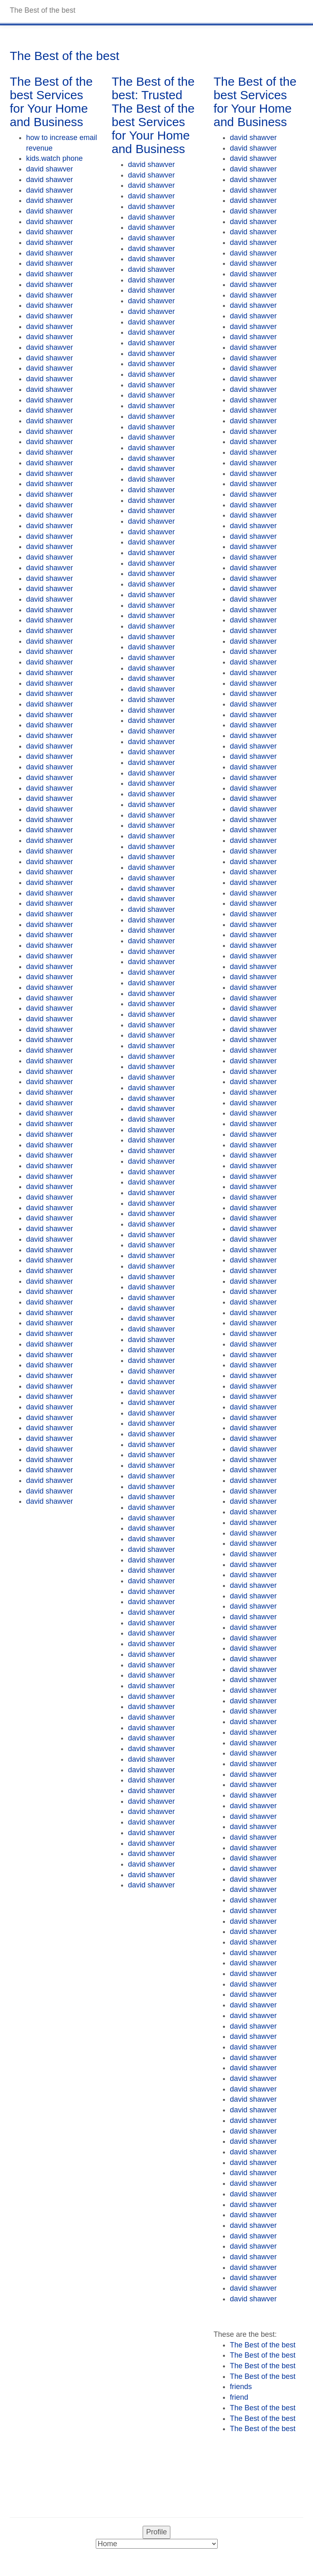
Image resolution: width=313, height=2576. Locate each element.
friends (241, 2387)
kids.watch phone (54, 158)
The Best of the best (262, 2345)
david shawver (49, 169)
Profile (156, 2532)
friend (239, 2397)
